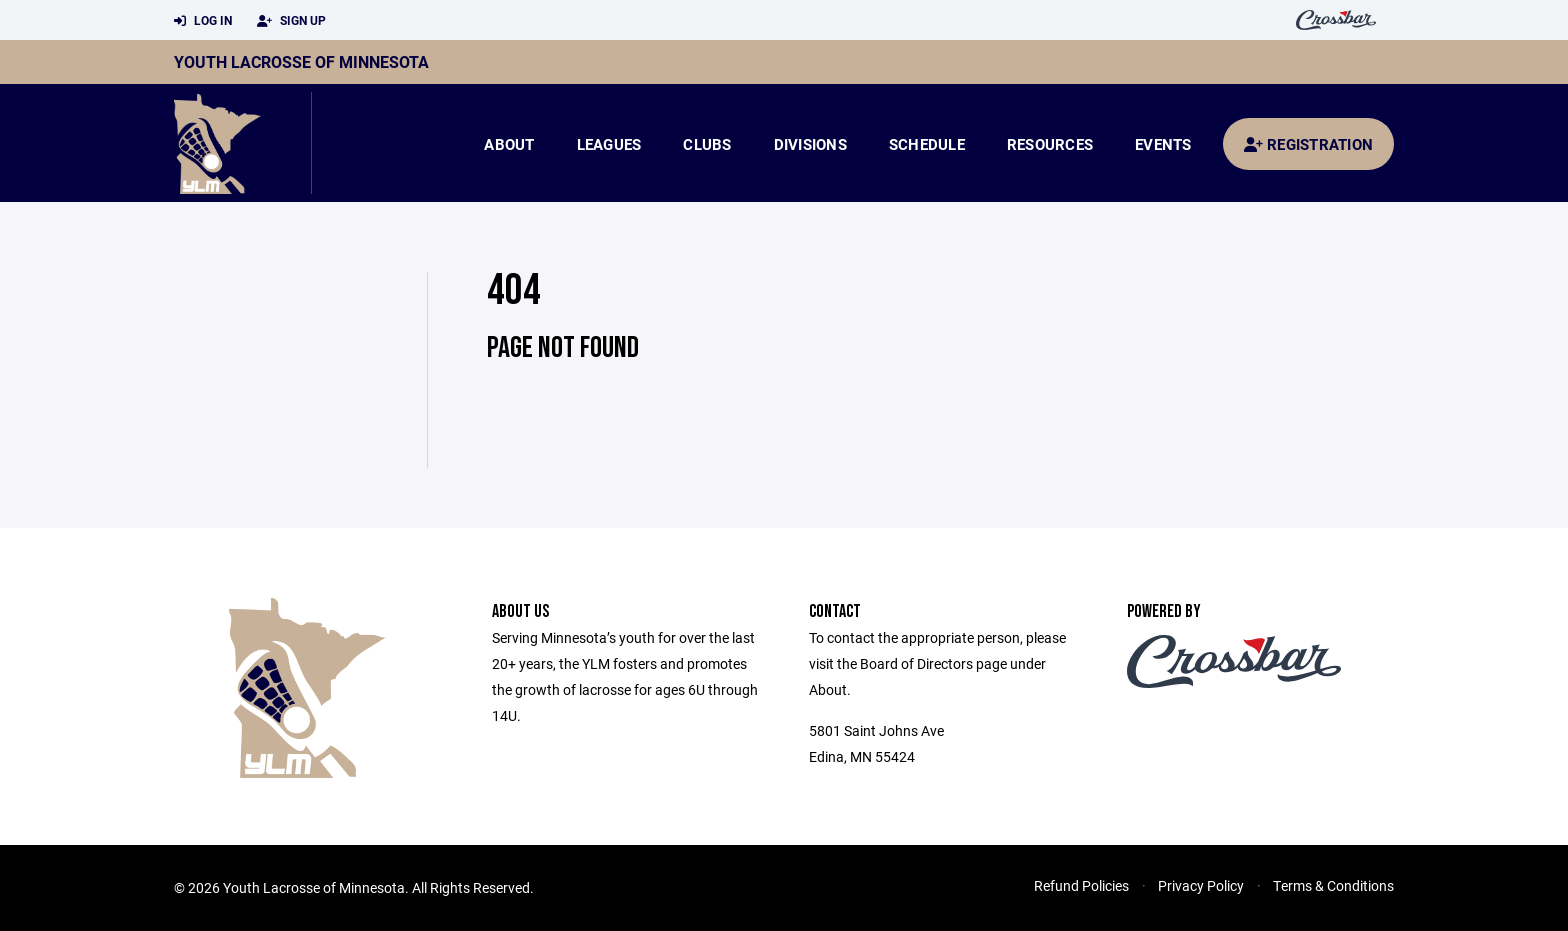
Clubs (707, 144)
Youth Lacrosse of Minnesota (301, 61)
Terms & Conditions (1333, 885)
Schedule (927, 144)
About (509, 144)
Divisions (810, 144)
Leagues (609, 144)
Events (1163, 144)
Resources (1050, 144)
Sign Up (291, 21)
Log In (203, 21)
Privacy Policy (1201, 885)
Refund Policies (1081, 885)
